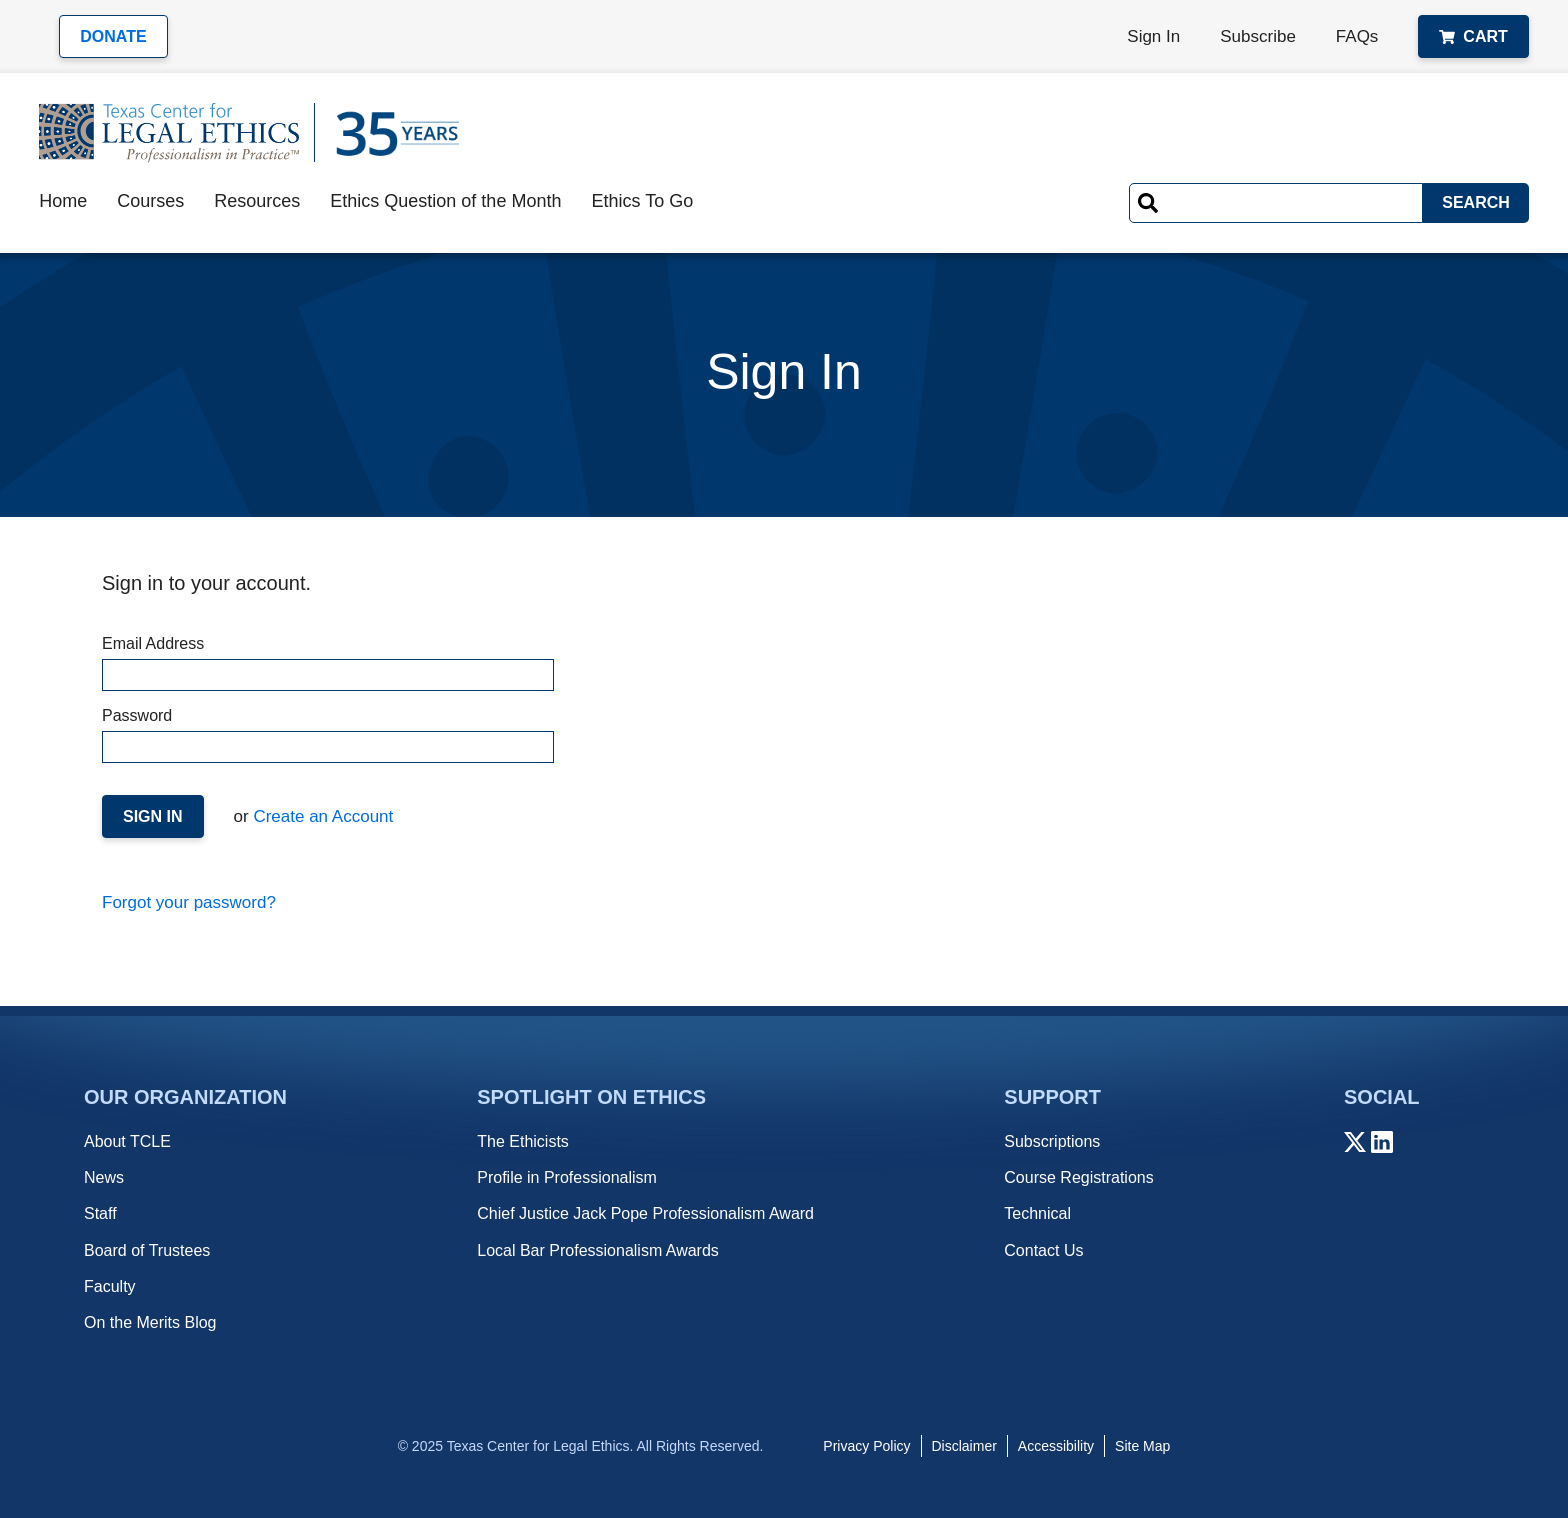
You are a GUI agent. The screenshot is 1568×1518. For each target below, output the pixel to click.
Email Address (327, 663)
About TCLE (127, 1141)
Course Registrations (1078, 1177)
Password (327, 735)
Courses (150, 201)
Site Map (1142, 1446)
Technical (1037, 1213)
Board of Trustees (147, 1250)
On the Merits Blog (150, 1322)
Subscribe (1258, 36)
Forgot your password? (189, 902)
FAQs (1357, 36)
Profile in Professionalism (567, 1177)
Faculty (110, 1286)
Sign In (1153, 36)
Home (63, 201)
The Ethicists (523, 1141)
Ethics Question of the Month (445, 201)
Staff (100, 1213)
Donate (113, 36)
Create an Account (321, 816)
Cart (1473, 36)
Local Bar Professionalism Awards (598, 1250)
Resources (257, 201)
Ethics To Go (642, 201)
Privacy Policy (866, 1446)
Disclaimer (964, 1446)
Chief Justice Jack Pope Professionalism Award (645, 1213)
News (104, 1177)
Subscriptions (1052, 1141)
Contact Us (1043, 1250)
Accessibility (1056, 1446)
